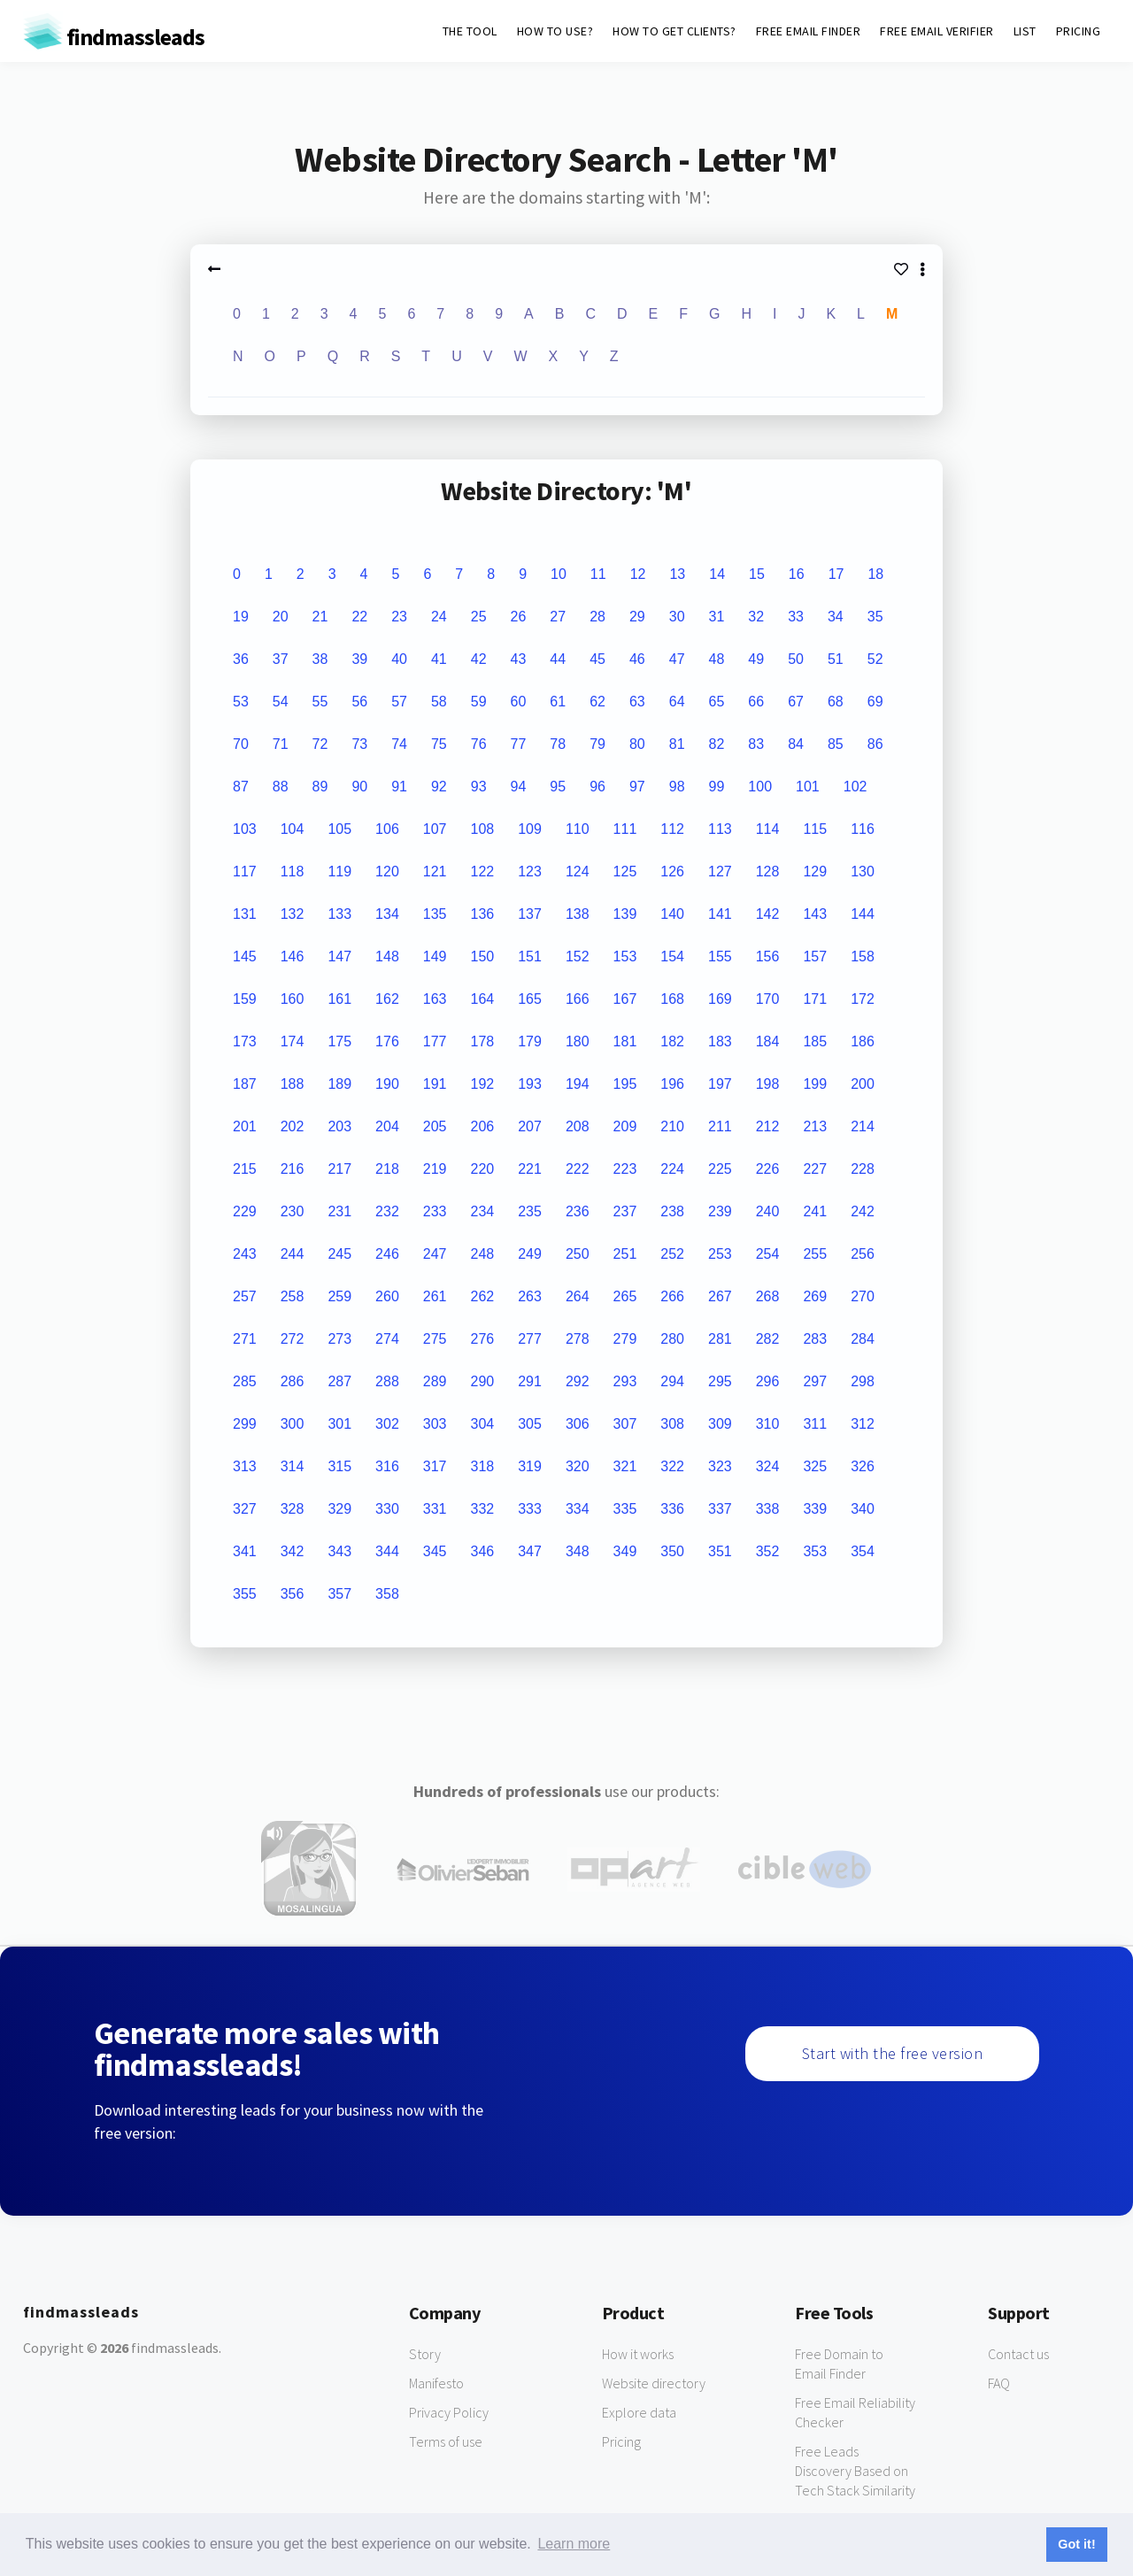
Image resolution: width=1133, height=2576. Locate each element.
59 (479, 701)
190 (387, 1083)
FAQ (999, 2383)
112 (672, 829)
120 (387, 871)
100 (760, 786)
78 (558, 744)
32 (756, 616)
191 (435, 1083)
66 (756, 701)
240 (768, 1211)
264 (578, 1296)
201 (245, 1126)
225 (720, 1168)
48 (717, 659)
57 (399, 701)
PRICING (1078, 31)
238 (672, 1211)
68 (836, 701)
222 (578, 1168)
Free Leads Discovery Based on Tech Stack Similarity (855, 2470)
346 (483, 1551)
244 (292, 1253)
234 (483, 1211)
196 (672, 1083)
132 (292, 914)
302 (387, 1423)
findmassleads (113, 36)
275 (435, 1338)
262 (483, 1296)
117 (245, 871)
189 (339, 1083)
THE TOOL (470, 31)
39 (359, 659)
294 (672, 1381)
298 (863, 1381)
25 (479, 616)
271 (245, 1338)
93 (479, 786)
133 (339, 914)
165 (530, 998)
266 (672, 1296)
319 (530, 1466)
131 (245, 914)
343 (339, 1551)
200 (863, 1083)
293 (625, 1381)
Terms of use (445, 2441)
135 (435, 914)
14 (717, 574)
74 (399, 744)
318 (483, 1466)
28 (597, 616)
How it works (638, 2354)
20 (281, 616)
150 (483, 956)
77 (519, 744)
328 (292, 1508)
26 (519, 616)
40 (399, 659)
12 (638, 574)
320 (578, 1466)
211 (720, 1126)
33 (796, 616)
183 (720, 1041)
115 (815, 829)
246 (387, 1253)
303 (435, 1423)
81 (677, 744)
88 (281, 786)
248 (483, 1253)
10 (558, 574)
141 (720, 914)
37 (281, 659)
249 (530, 1253)
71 (281, 744)
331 (435, 1508)
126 (672, 871)
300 (292, 1423)
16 (797, 574)
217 (339, 1168)
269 (815, 1296)
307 (625, 1423)
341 (245, 1551)
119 (339, 871)
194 (578, 1083)
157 (815, 956)
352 (768, 1551)
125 (625, 871)
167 (625, 998)
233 (435, 1211)
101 (808, 786)
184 (768, 1041)
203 (339, 1126)
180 (578, 1041)
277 (530, 1338)
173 (245, 1041)
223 (625, 1168)
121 (435, 871)
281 (720, 1338)
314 (292, 1466)
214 (863, 1126)
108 (483, 829)
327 (245, 1508)
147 (339, 956)
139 (625, 914)
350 (672, 1551)
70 (241, 744)
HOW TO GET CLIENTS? (674, 31)
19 (241, 616)
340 (863, 1508)
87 (241, 786)
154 (672, 956)
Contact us (1018, 2354)
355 (245, 1593)
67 (796, 701)
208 (578, 1126)
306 (578, 1423)
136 (483, 914)
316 (387, 1466)
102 (855, 786)
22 (359, 616)
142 (768, 914)
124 (578, 871)
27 (558, 616)
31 (717, 616)
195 (625, 1083)
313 (245, 1466)
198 (768, 1083)
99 (717, 786)
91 (399, 786)
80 (637, 744)
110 (578, 829)
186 (863, 1041)
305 (530, 1423)
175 (339, 1041)
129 (815, 871)
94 (519, 786)
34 (836, 616)
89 (320, 786)
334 (578, 1508)
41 (439, 659)
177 (435, 1041)
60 (519, 701)
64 (677, 701)
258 (292, 1296)
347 (530, 1551)
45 (597, 659)
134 (387, 914)
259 (339, 1296)
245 (339, 1253)
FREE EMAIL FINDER (808, 31)
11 (598, 574)
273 (339, 1338)
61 (558, 701)
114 (768, 829)
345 (435, 1551)
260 (387, 1296)
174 (292, 1041)
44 (558, 659)
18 (875, 574)
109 (530, 829)
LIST (1025, 31)
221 (530, 1168)
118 (292, 871)
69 (875, 701)
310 (768, 1423)
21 (320, 616)
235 (530, 1211)
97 (637, 786)
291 (530, 1381)
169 (720, 998)
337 (720, 1508)
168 (672, 998)
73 (359, 744)
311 (815, 1423)
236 (578, 1211)
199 (815, 1083)
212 (768, 1126)
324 (768, 1466)
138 (578, 914)
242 (863, 1211)
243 (245, 1253)
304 (483, 1423)
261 (435, 1296)
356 (292, 1593)
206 (483, 1126)
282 (768, 1338)
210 (672, 1126)
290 (483, 1381)
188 (292, 1083)
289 (435, 1381)
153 (625, 956)
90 (359, 786)
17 (836, 574)
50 (796, 659)
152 (578, 956)
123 (530, 871)
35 (875, 616)
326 (863, 1466)
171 (815, 998)
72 (320, 744)
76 (479, 744)
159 (245, 998)
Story (425, 2354)
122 (483, 871)
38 (320, 659)
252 (672, 1253)
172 (863, 998)
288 (387, 1381)
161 (339, 998)
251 (625, 1253)
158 (863, 956)
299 (245, 1423)
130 (863, 871)
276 (483, 1338)
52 (875, 659)
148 (387, 956)
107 (435, 829)
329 (339, 1508)
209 (625, 1126)
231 (339, 1211)
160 (292, 998)
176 (387, 1041)
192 (483, 1083)
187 (245, 1083)
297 (815, 1381)
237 (625, 1211)
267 (720, 1296)
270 (863, 1296)
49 (756, 659)
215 (245, 1168)
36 (241, 659)
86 (875, 744)
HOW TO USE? (555, 31)
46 (637, 659)
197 (720, 1083)
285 (245, 1381)
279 (625, 1338)
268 (768, 1296)
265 (625, 1296)
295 (720, 1381)
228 (863, 1168)
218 (387, 1168)
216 (292, 1168)
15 (757, 574)
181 (625, 1041)
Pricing (621, 2441)
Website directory (653, 2383)
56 (359, 701)
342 (292, 1551)
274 (387, 1338)
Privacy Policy (449, 2412)
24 (439, 616)
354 (863, 1551)
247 (435, 1253)
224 (672, 1168)
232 (387, 1211)
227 (815, 1168)
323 (720, 1466)
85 (836, 744)
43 (519, 659)
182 (672, 1041)
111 (625, 829)
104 (292, 829)
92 (439, 786)
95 (558, 786)
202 (292, 1126)
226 (768, 1168)
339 (815, 1508)
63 (637, 701)
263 (530, 1296)
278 (578, 1338)
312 (863, 1423)
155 (720, 956)
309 (720, 1423)
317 (435, 1466)
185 (815, 1041)
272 (292, 1338)
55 (320, 701)
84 (796, 744)
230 (292, 1211)
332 (483, 1508)
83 (756, 744)
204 (387, 1126)
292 (578, 1381)
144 (863, 914)
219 (435, 1168)
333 (530, 1508)
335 (625, 1508)
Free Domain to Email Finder (839, 2363)
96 (597, 786)
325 (815, 1466)
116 (863, 829)
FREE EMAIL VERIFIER (937, 31)
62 (597, 701)
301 (339, 1423)
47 (677, 659)
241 (815, 1211)
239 (720, 1211)
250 (578, 1253)
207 (530, 1126)
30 (677, 616)
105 (339, 829)
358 (387, 1593)
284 (863, 1338)
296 (768, 1381)
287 (339, 1381)
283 (815, 1338)
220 (483, 1168)
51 (836, 659)
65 (717, 701)
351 (720, 1551)
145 (245, 956)
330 (387, 1508)
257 (245, 1296)
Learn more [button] (573, 2543)
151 (530, 956)
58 (439, 701)
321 (625, 1466)
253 (720, 1253)
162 (387, 998)
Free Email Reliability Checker (855, 2412)
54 (281, 701)
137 (530, 914)
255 (815, 1253)
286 (292, 1381)
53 (241, 701)
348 (578, 1551)
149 (435, 956)
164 (483, 998)
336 (672, 1508)
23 (399, 616)
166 (578, 998)
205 (435, 1126)
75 (439, 744)
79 (597, 744)
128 (768, 871)
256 (863, 1253)
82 (717, 744)
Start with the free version (892, 2053)
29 (637, 616)
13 (677, 574)
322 (672, 1466)
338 (768, 1508)
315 (339, 1466)
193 (530, 1083)
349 (625, 1551)
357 (339, 1593)
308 (672, 1423)
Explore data (639, 2412)
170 (768, 998)
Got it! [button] (1076, 2544)
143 (815, 914)
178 (483, 1041)
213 (815, 1126)
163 (435, 998)
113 (720, 829)
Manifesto (436, 2383)
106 (387, 829)
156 (768, 956)
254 (768, 1253)
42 (479, 659)
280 (672, 1338)
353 (815, 1551)
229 (245, 1211)
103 (245, 829)
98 (677, 786)
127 (720, 871)
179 (530, 1041)
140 (672, 914)
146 (292, 956)
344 (387, 1551)
